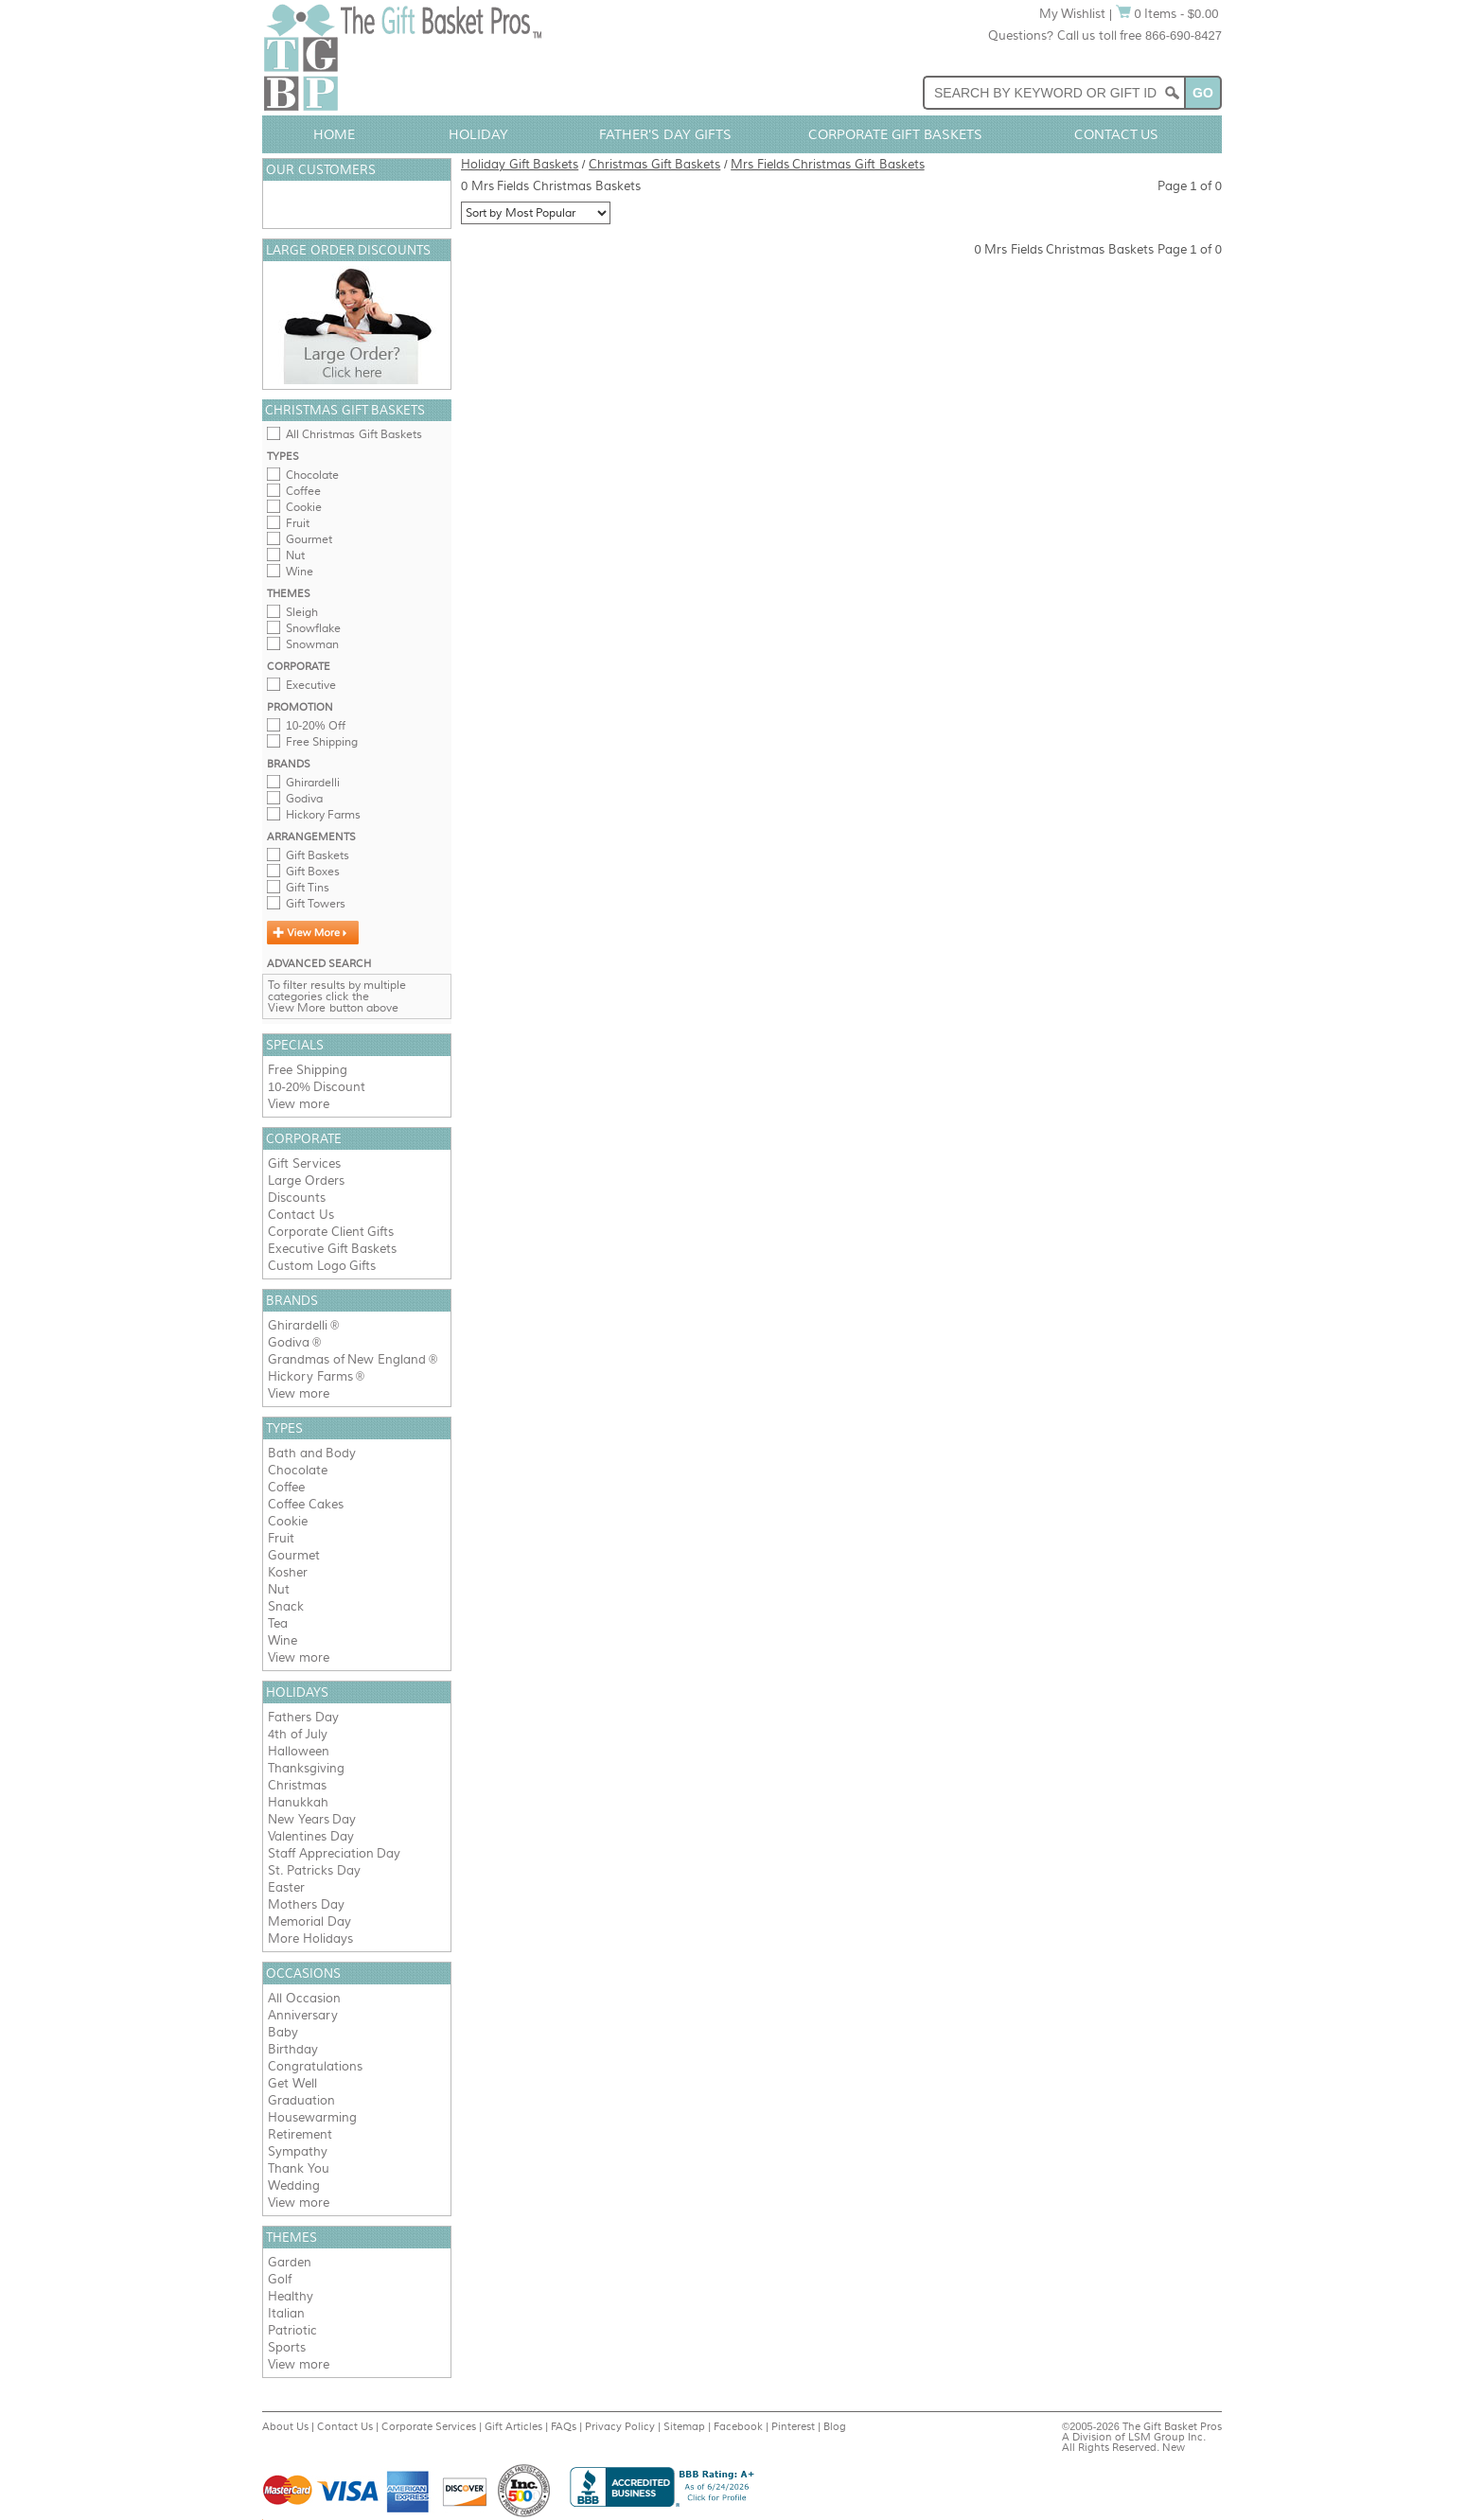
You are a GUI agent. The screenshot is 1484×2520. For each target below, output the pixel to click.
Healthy (290, 2296)
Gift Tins (307, 887)
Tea (278, 1623)
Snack (286, 1606)
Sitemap (684, 2426)
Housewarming (312, 2117)
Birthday (293, 2049)
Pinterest (793, 2426)
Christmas (297, 1785)
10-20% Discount (316, 1087)
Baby (283, 2032)
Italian (286, 2313)
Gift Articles (513, 2426)
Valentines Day (311, 1836)
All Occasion (304, 1998)
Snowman (312, 644)
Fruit (297, 523)
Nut (295, 555)
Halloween (298, 1751)
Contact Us (1116, 134)
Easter (286, 1887)
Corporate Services (428, 2426)
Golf (280, 2279)
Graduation (301, 2100)
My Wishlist (1072, 14)
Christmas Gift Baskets (654, 164)
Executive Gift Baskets (332, 1249)
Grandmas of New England (347, 1359)
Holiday (478, 134)
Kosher (288, 1572)
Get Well (292, 2083)
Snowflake (313, 628)
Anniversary (303, 2015)
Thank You (298, 2168)
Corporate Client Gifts (331, 1232)
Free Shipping (322, 742)
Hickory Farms (323, 814)
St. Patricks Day (314, 1870)
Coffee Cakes (306, 1504)
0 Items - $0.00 (1167, 14)
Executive (311, 685)
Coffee (303, 491)
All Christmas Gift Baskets (354, 434)
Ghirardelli (313, 782)
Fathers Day (303, 1717)
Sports (287, 2347)
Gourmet (309, 539)
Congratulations (315, 2066)
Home (334, 134)
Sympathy (297, 2151)
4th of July (297, 1734)
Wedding (294, 2185)
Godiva (304, 798)
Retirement (300, 2134)
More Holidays (310, 1938)
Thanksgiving (306, 1768)
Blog (834, 2426)
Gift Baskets (317, 855)
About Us (285, 2426)
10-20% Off (315, 725)
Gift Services (304, 1163)
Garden (289, 2262)
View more (298, 1104)
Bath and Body (312, 1453)
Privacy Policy (620, 2426)
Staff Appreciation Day (334, 1853)
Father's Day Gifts (665, 134)
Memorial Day (309, 1921)
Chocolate (312, 475)
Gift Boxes (313, 871)
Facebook (738, 2426)
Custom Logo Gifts (322, 1266)
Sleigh (302, 612)
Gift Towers (315, 903)
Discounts (297, 1197)
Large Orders (306, 1180)
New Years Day (312, 1819)
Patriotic (292, 2330)
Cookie (304, 507)
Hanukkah (298, 1802)
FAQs (563, 2426)
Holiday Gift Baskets (519, 164)
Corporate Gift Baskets (895, 134)
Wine (299, 571)
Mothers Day (306, 1904)
